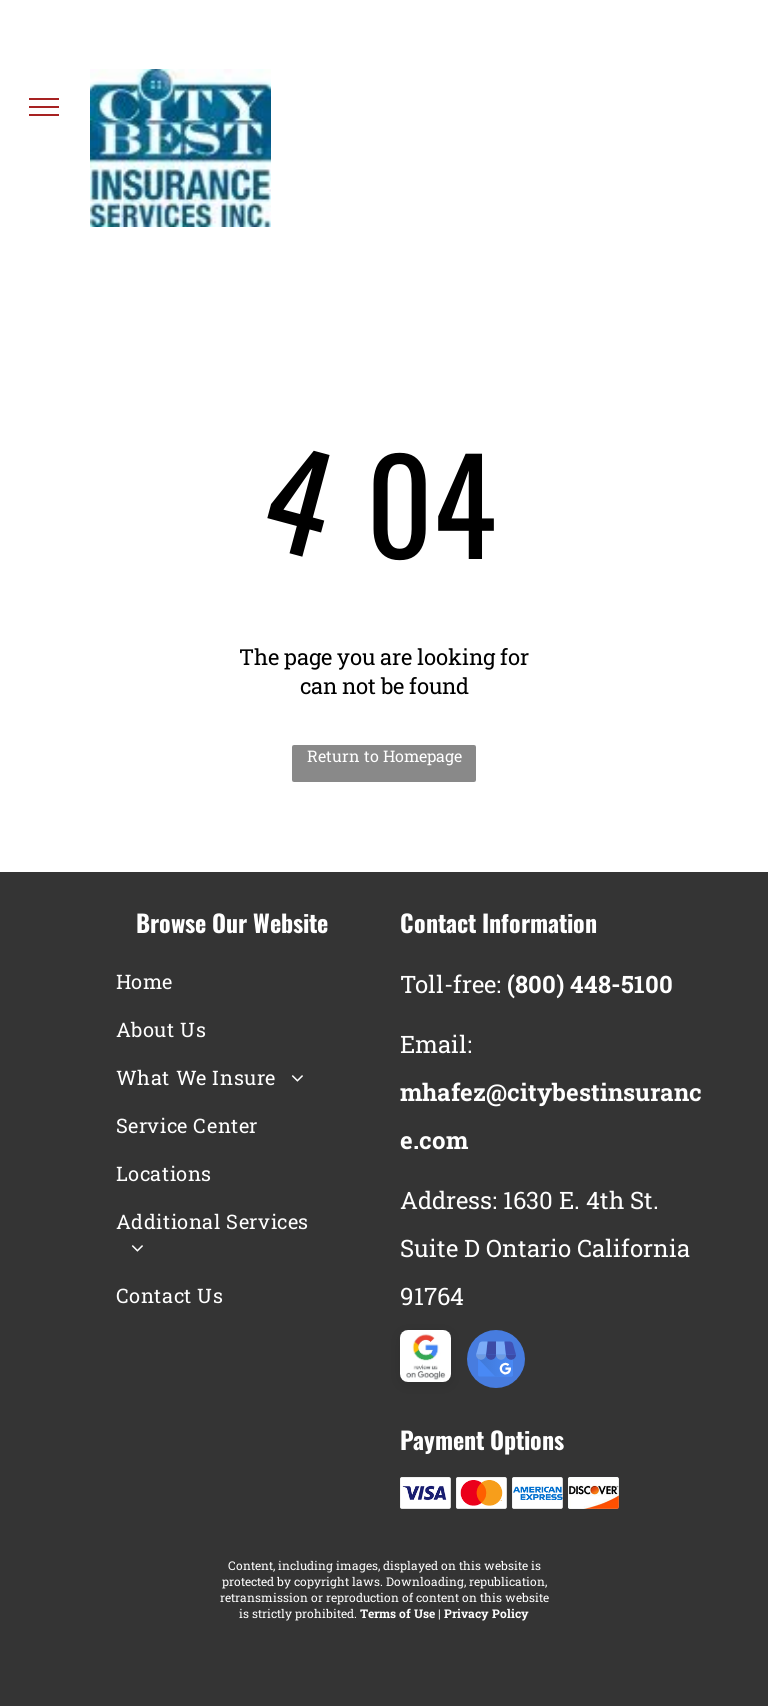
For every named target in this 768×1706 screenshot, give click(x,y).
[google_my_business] (496, 1361)
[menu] (44, 107)
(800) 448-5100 (626, 162)
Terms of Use (397, 1613)
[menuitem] (217, 981)
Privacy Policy (486, 1613)
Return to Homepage (384, 755)
